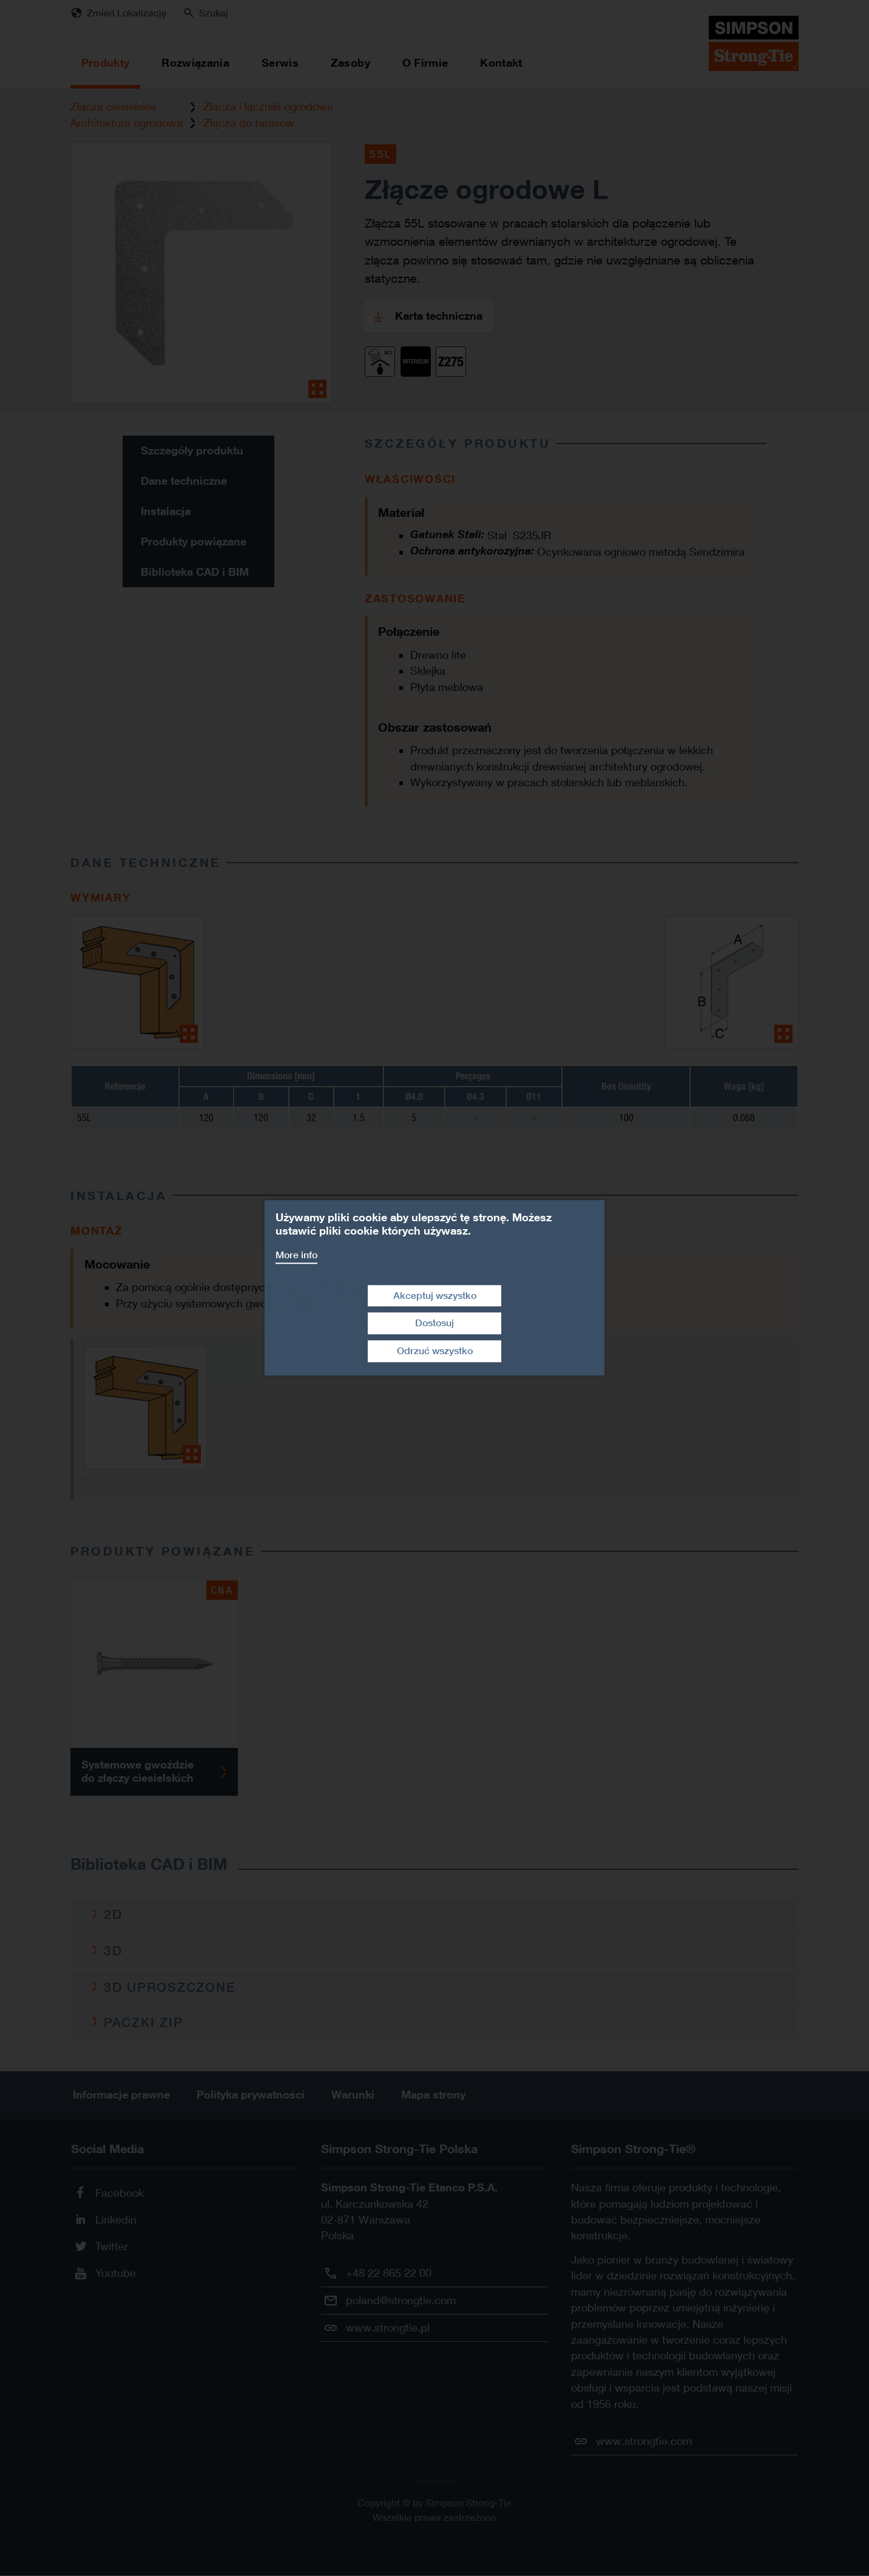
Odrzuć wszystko (435, 1351)
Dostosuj (434, 1323)
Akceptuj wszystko (434, 1295)
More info (296, 1255)
